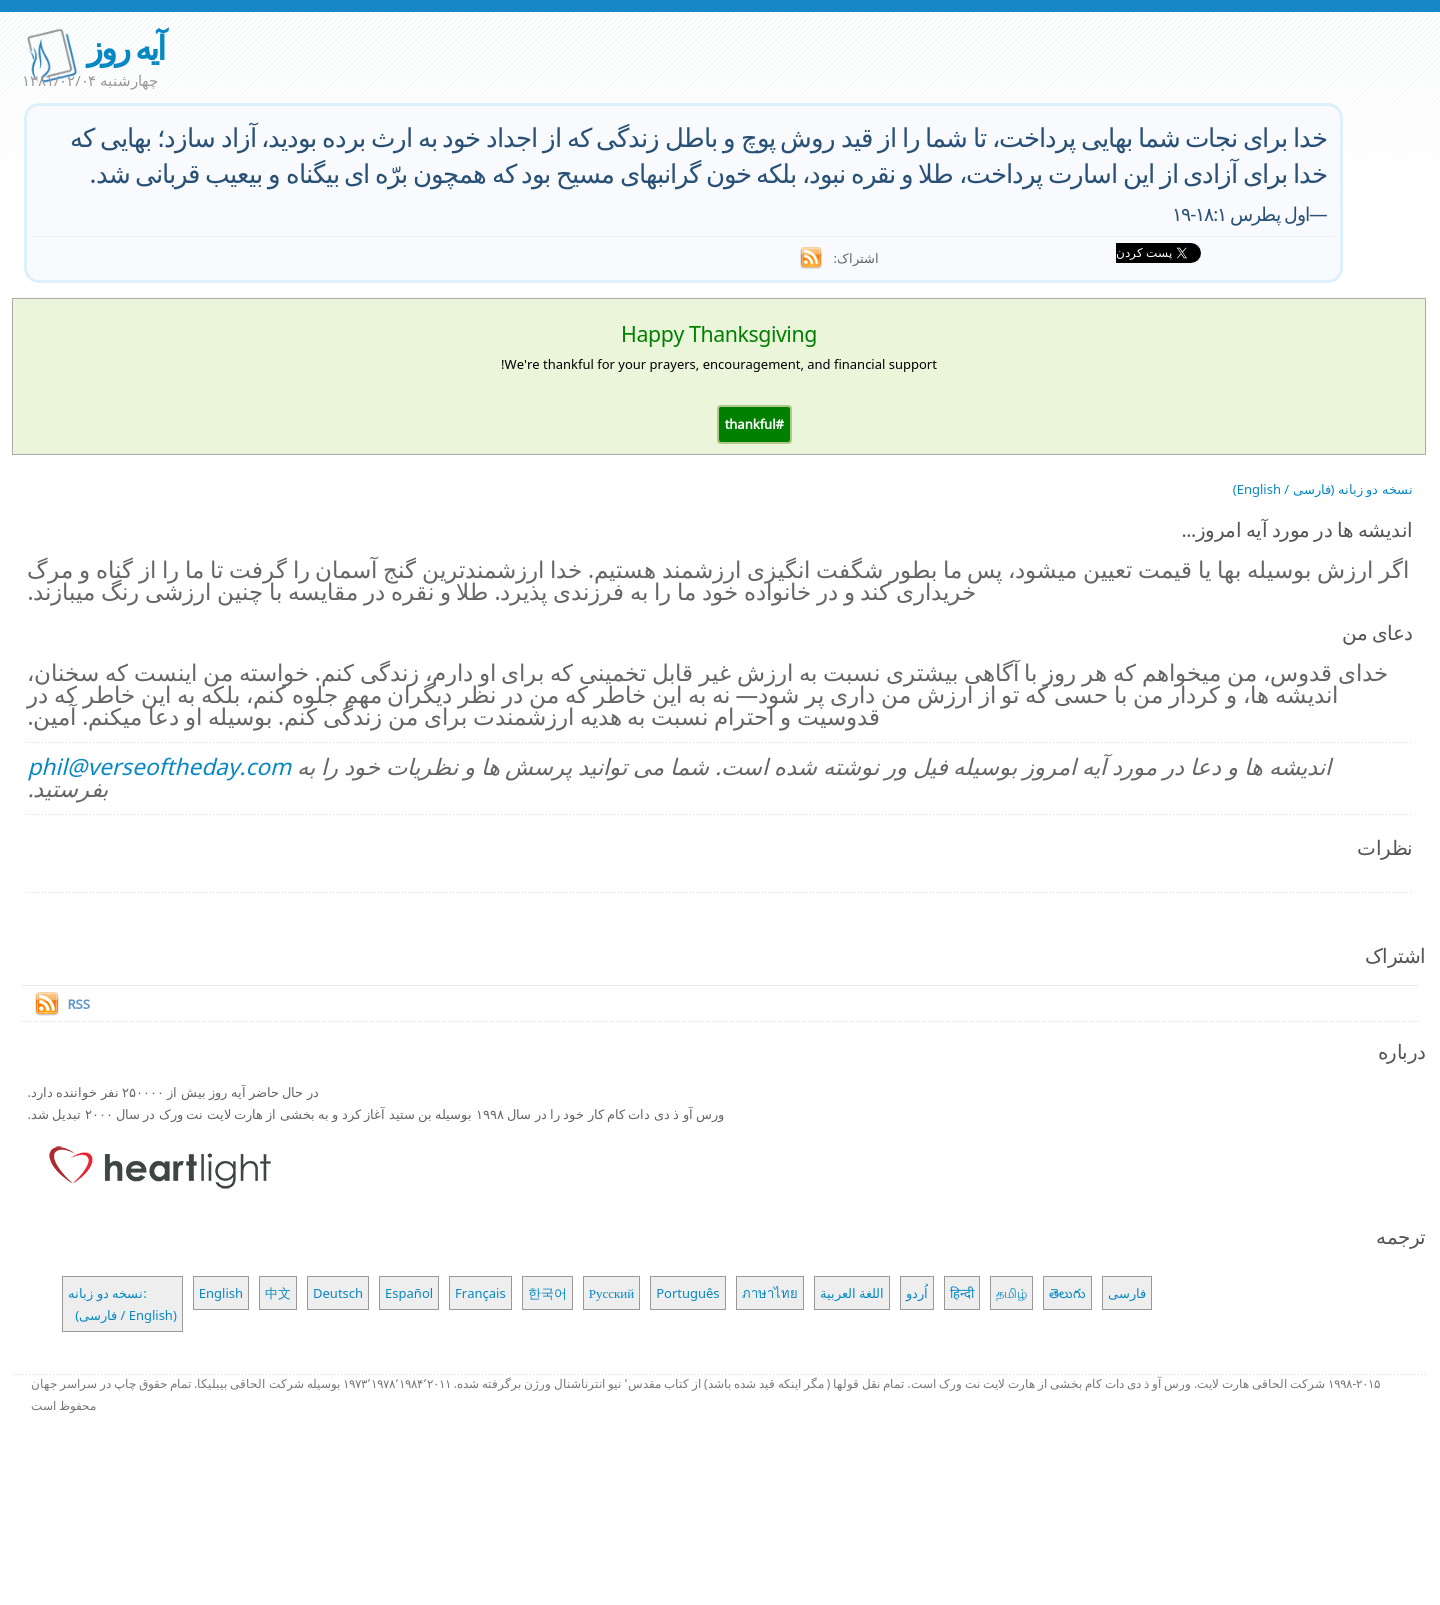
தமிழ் (1011, 1293)
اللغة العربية (852, 1293)
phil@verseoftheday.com (159, 766)
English (221, 1293)
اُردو (917, 1293)
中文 (278, 1293)
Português (687, 1293)
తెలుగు (1067, 1293)
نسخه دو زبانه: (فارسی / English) (122, 1304)
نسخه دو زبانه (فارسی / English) (1323, 489)
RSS (78, 1004)
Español (409, 1293)
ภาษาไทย (770, 1293)
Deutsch (338, 1293)
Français (480, 1293)
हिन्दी (962, 1293)
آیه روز (125, 47)
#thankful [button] (754, 424)
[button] (754, 424)
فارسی (1127, 1293)
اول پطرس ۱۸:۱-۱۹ (1240, 213)
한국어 (547, 1293)
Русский (612, 1293)
